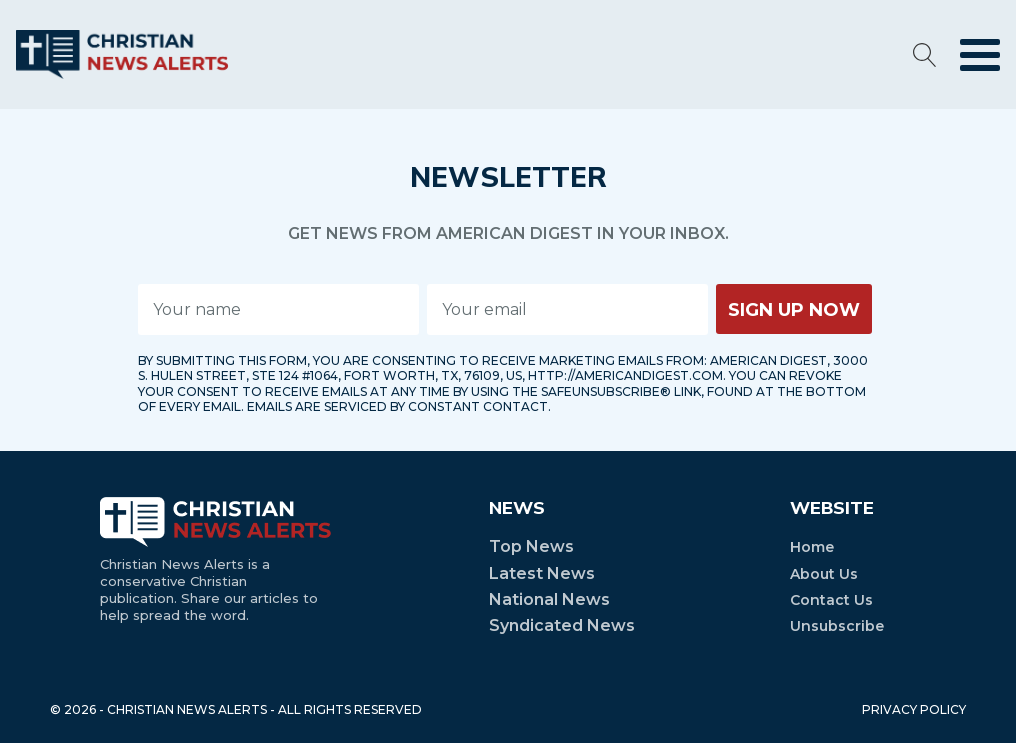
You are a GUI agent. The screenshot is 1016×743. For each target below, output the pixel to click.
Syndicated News (562, 625)
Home (812, 547)
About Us (824, 574)
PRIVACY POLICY (914, 709)
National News (549, 599)
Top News (531, 546)
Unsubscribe (837, 626)
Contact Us (831, 600)
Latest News (542, 573)
